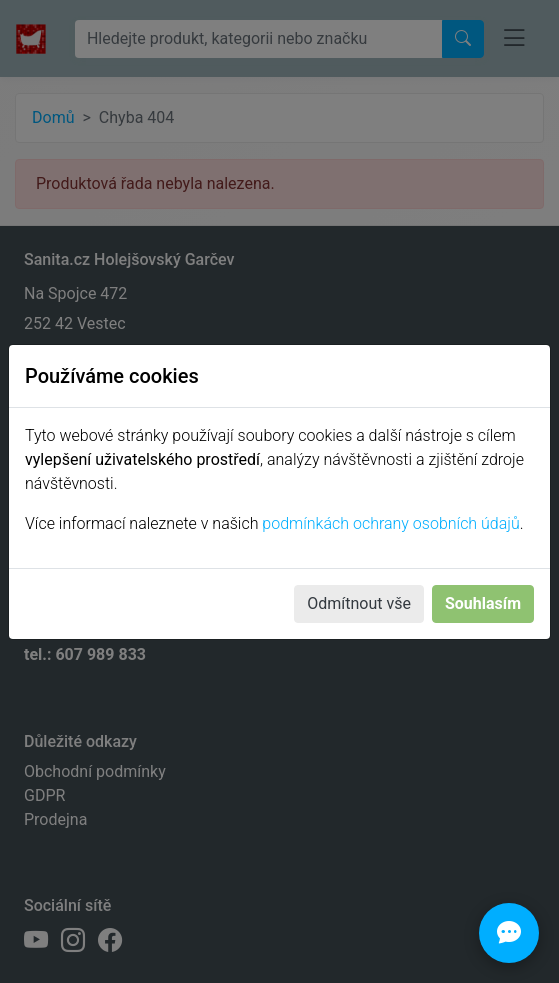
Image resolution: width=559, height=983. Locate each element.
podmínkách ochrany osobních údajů (390, 523)
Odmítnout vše (359, 603)
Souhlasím (483, 603)
